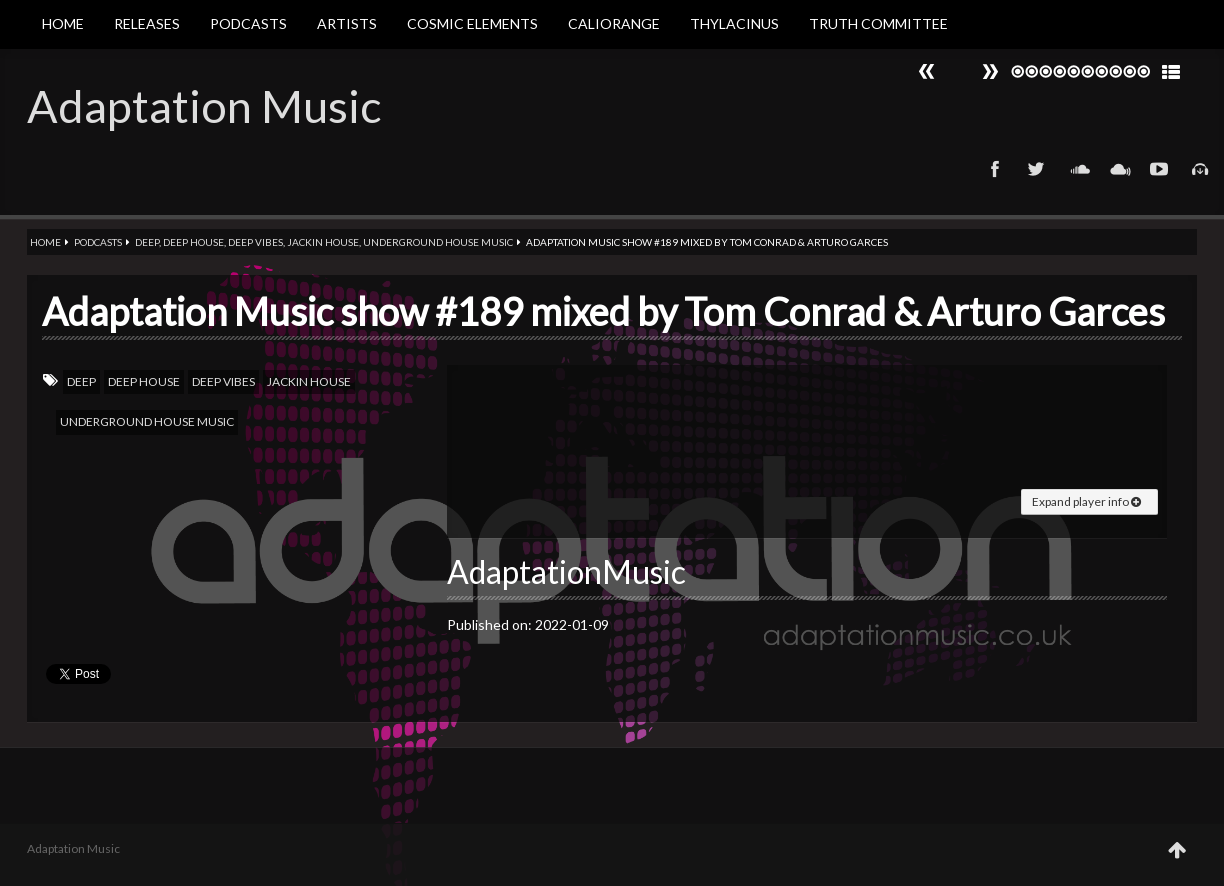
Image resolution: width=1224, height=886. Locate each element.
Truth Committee (878, 23)
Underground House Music (438, 242)
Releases (147, 23)
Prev (990, 71)
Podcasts (248, 23)
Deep (147, 242)
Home (63, 23)
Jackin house (323, 242)
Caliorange (614, 23)
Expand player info (1086, 501)
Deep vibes (255, 242)
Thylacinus (734, 23)
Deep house (193, 242)
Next (927, 71)
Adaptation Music (204, 106)
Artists (347, 23)
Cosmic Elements (472, 23)
